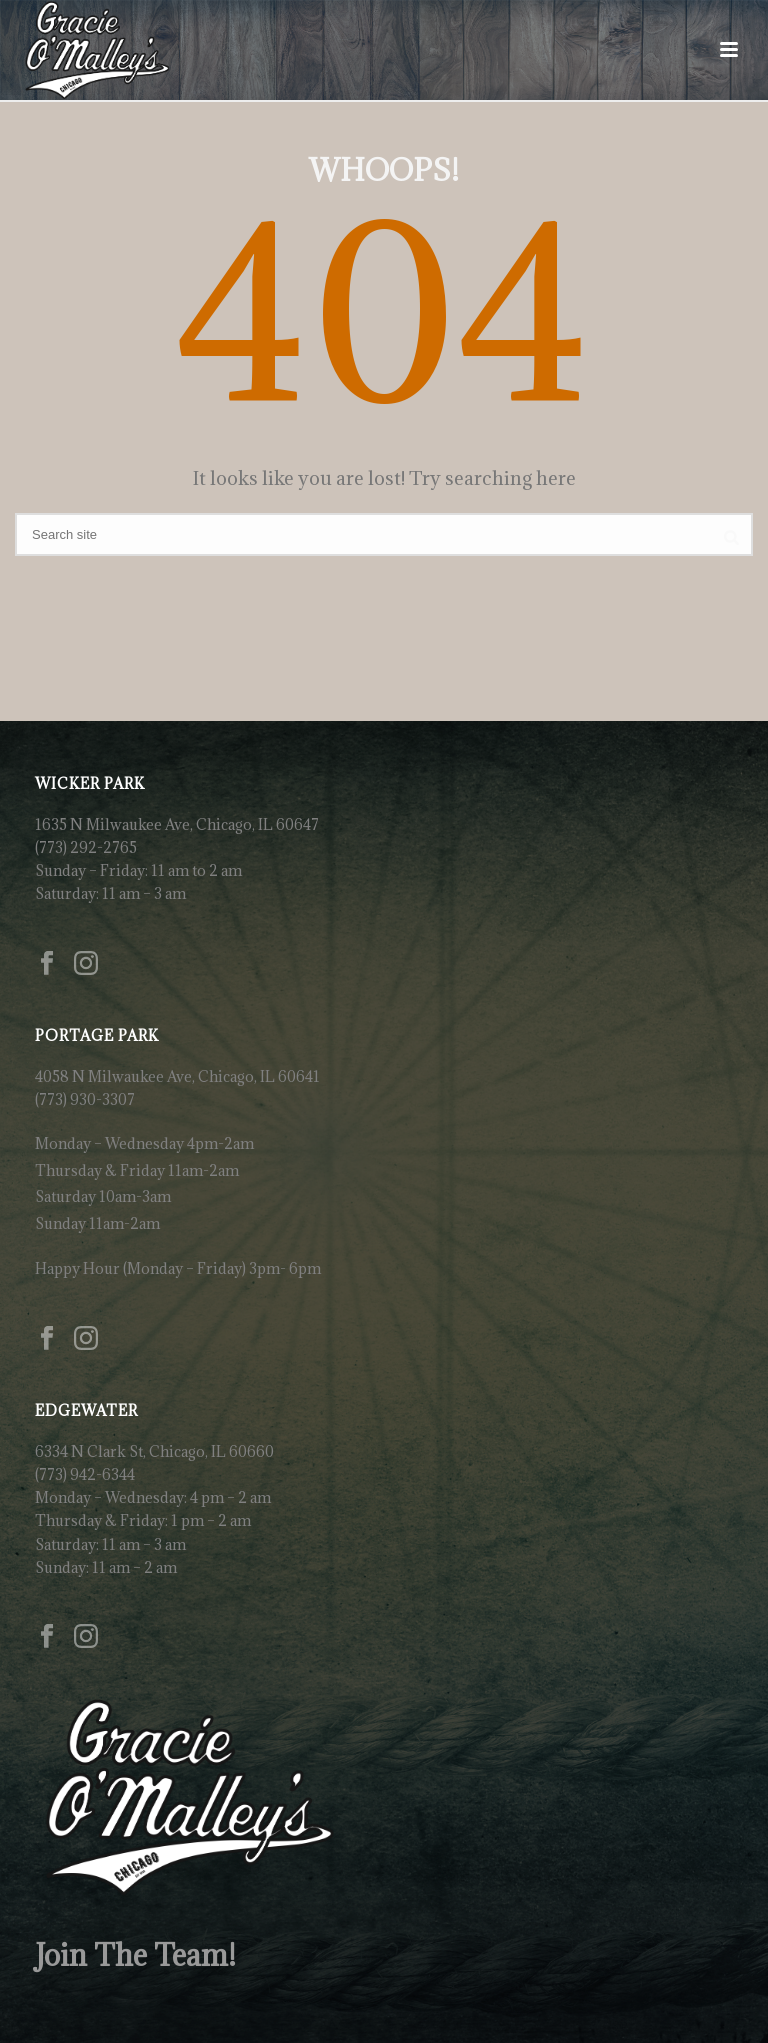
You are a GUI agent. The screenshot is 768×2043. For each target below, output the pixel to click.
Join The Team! (135, 1955)
